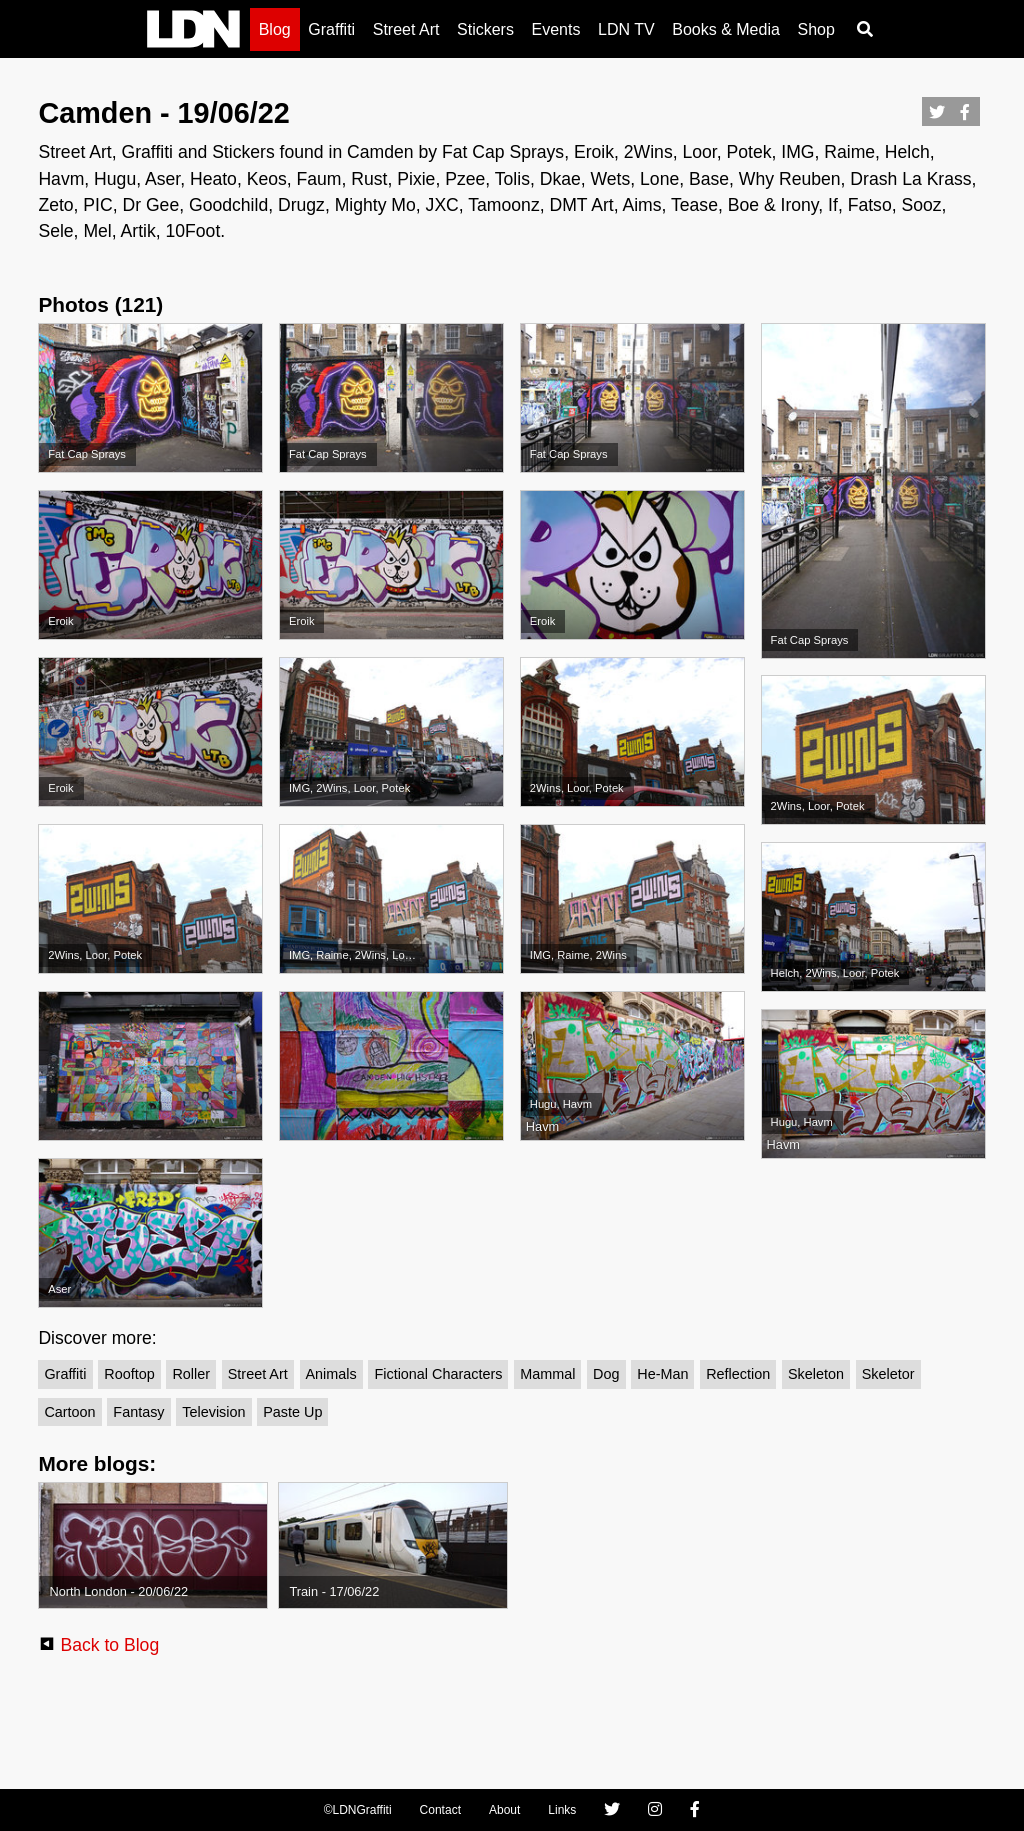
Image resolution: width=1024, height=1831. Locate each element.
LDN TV (626, 29)
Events (556, 29)
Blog (275, 29)
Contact (440, 1810)
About (504, 1810)
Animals (331, 1374)
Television (213, 1412)
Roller (191, 1374)
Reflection (738, 1374)
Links (562, 1810)
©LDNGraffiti (358, 1810)
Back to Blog (109, 1645)
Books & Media (726, 29)
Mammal (547, 1374)
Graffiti (331, 29)
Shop (815, 29)
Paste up (292, 1412)
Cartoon (69, 1412)
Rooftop (129, 1374)
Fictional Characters (438, 1374)
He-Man (662, 1374)
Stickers (485, 29)
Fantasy (138, 1412)
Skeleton (816, 1374)
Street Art (406, 29)
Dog (606, 1374)
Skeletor (888, 1374)
